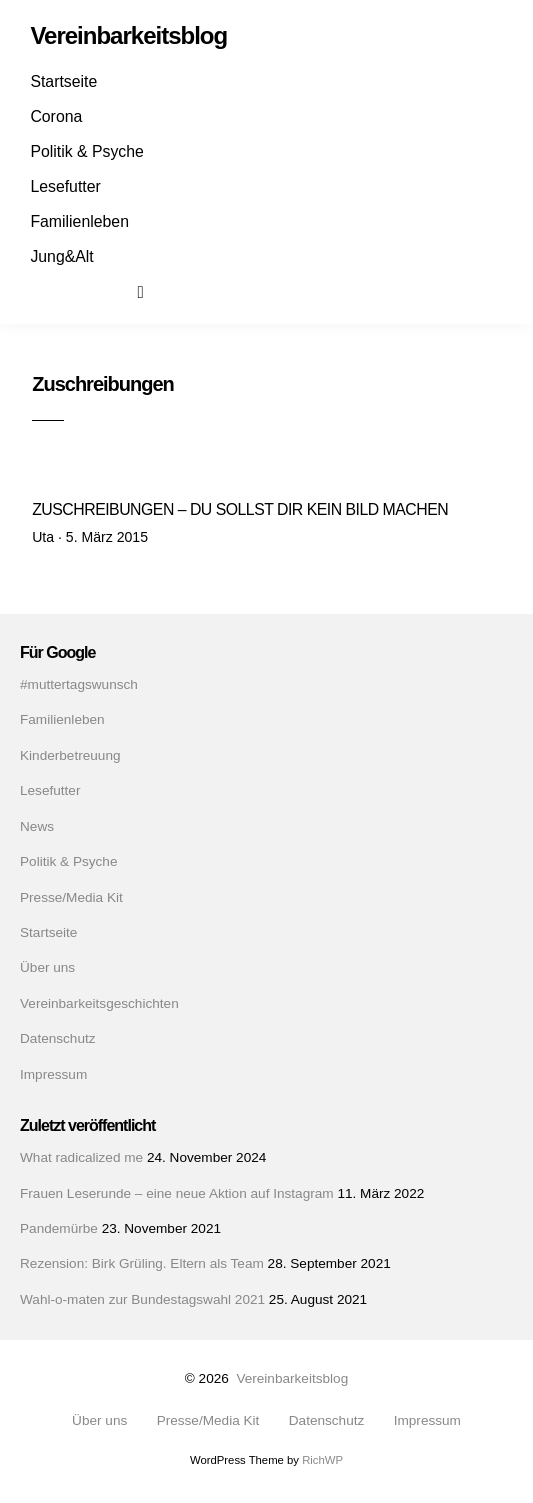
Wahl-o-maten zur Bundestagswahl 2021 (142, 1299)
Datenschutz (58, 1038)
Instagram (83, 291)
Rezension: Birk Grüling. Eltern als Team (142, 1263)
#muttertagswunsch (79, 684)
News (37, 826)
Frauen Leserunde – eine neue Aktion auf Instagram (177, 1193)
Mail (118, 291)
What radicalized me (81, 1157)
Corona (56, 116)
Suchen (154, 291)
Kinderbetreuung (70, 755)
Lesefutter (65, 186)
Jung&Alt (61, 256)
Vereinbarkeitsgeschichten (99, 1003)
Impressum (53, 1074)
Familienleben (79, 221)
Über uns (47, 967)
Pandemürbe (59, 1228)
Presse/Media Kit (71, 897)
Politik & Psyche (86, 151)
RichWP (322, 1460)
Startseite (63, 81)
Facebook (48, 291)
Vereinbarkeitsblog (292, 1378)
